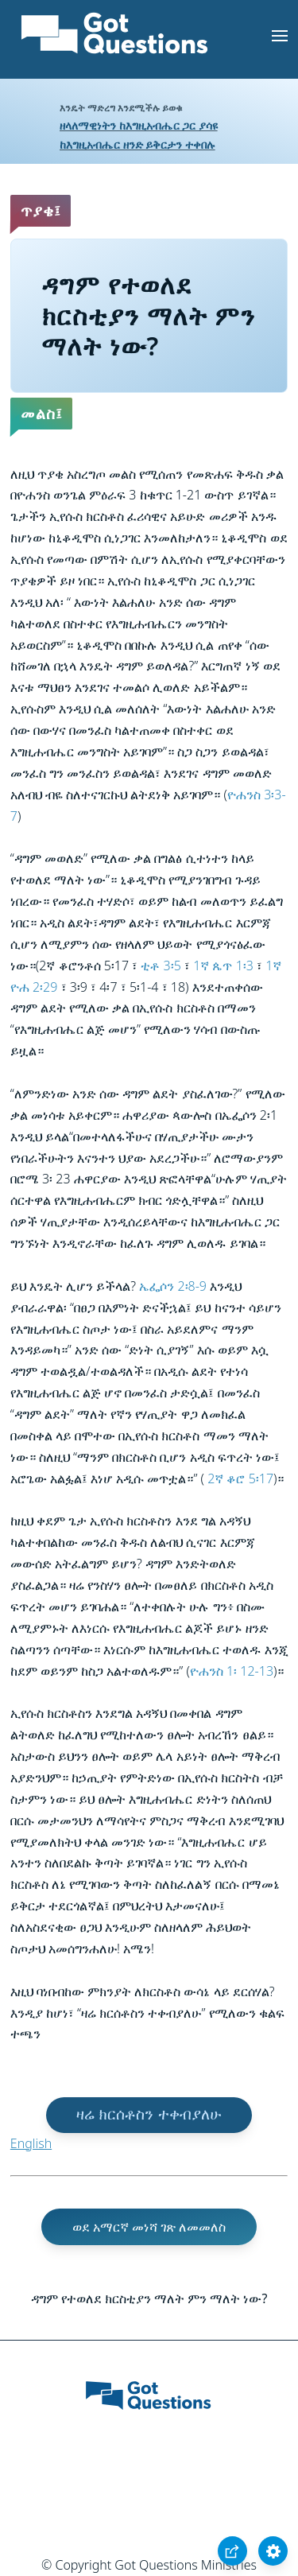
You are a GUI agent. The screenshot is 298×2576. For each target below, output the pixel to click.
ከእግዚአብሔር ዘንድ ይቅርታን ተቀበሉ (137, 144)
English (31, 2143)
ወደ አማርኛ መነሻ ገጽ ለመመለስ (149, 2227)
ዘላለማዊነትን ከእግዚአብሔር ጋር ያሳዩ (139, 125)
